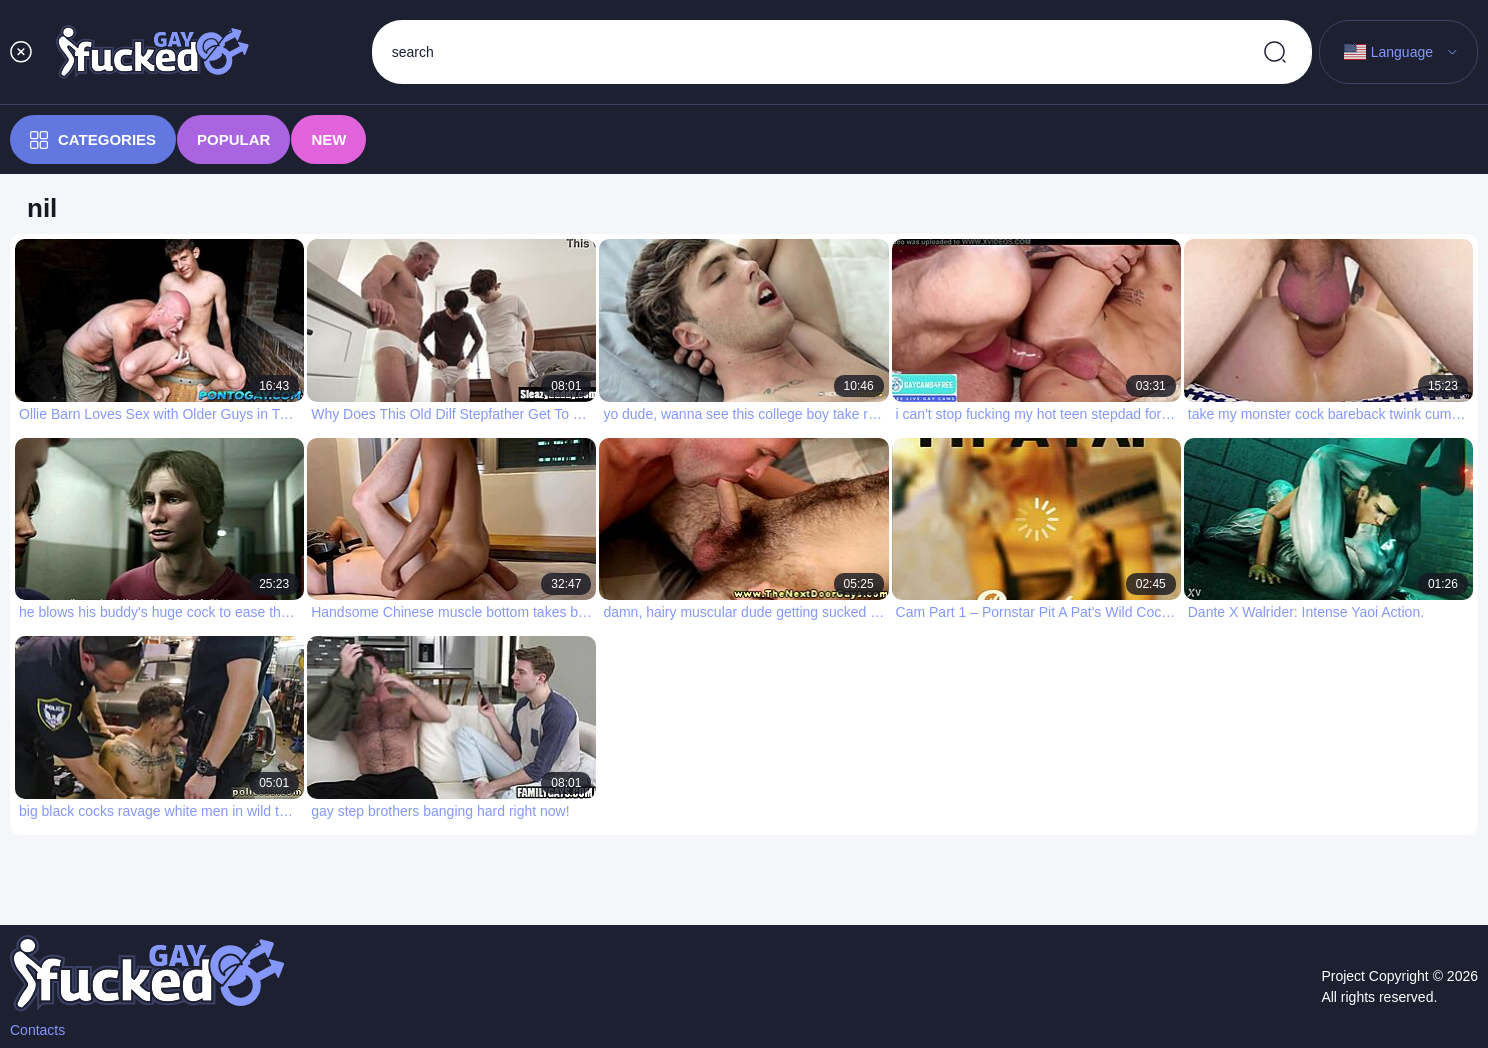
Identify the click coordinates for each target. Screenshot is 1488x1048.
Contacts (37, 1030)
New (328, 139)
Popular (233, 139)
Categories (93, 140)
